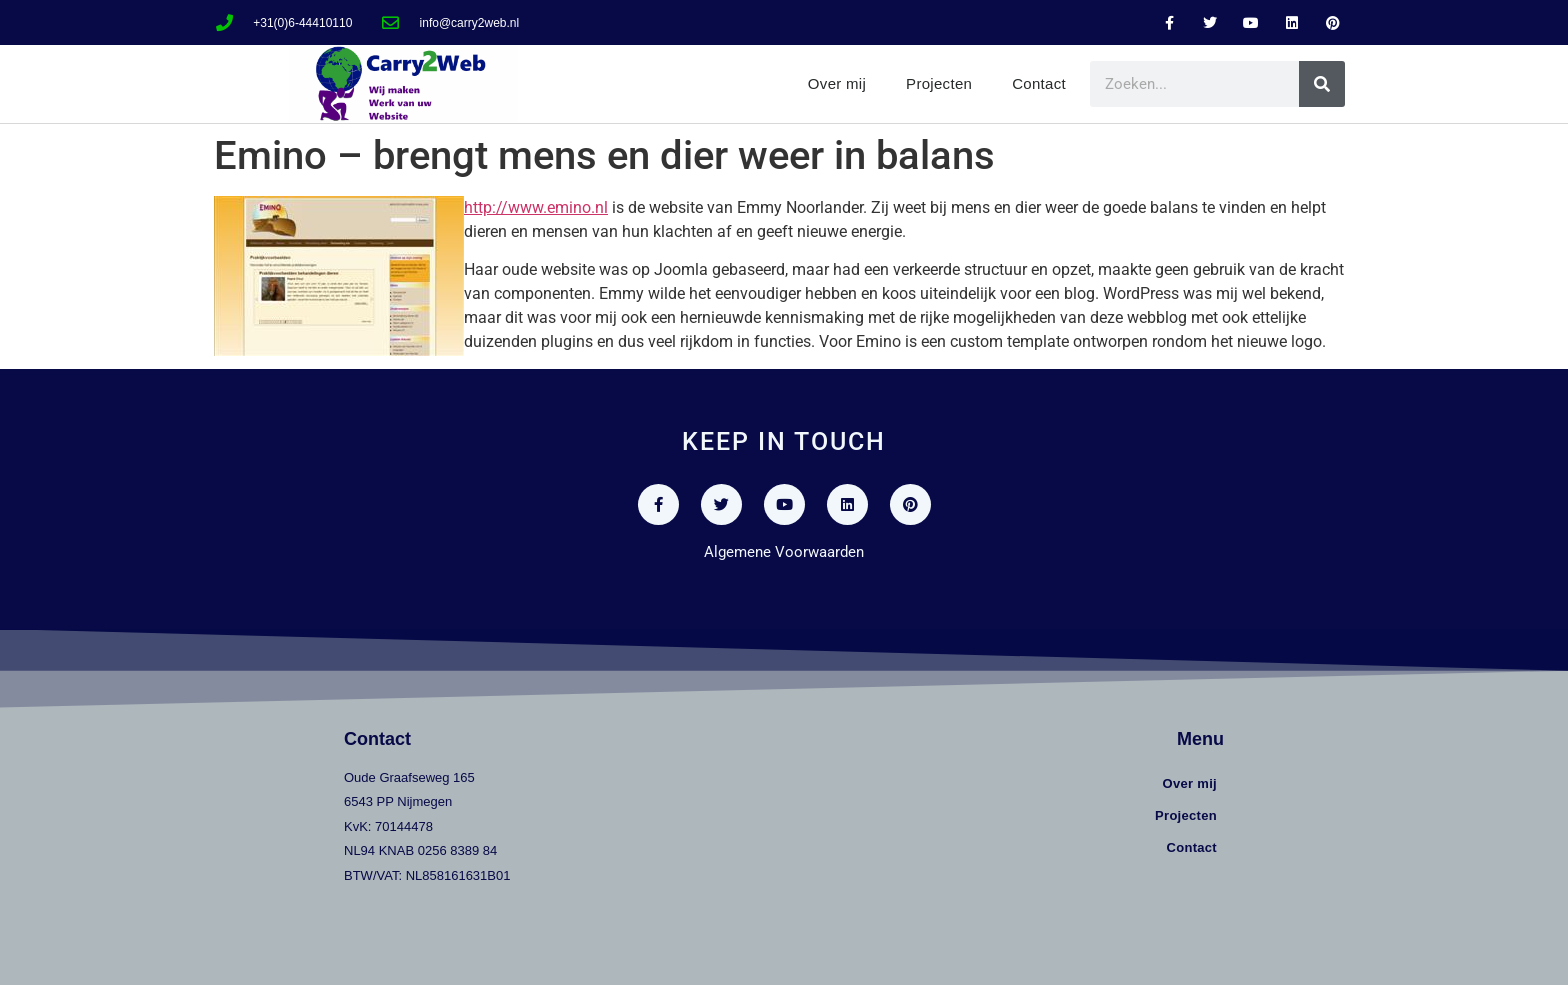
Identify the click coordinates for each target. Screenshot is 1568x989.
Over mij (837, 83)
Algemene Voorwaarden (784, 556)
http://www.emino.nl (536, 207)
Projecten (939, 83)
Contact (1039, 83)
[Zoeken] (1322, 84)
